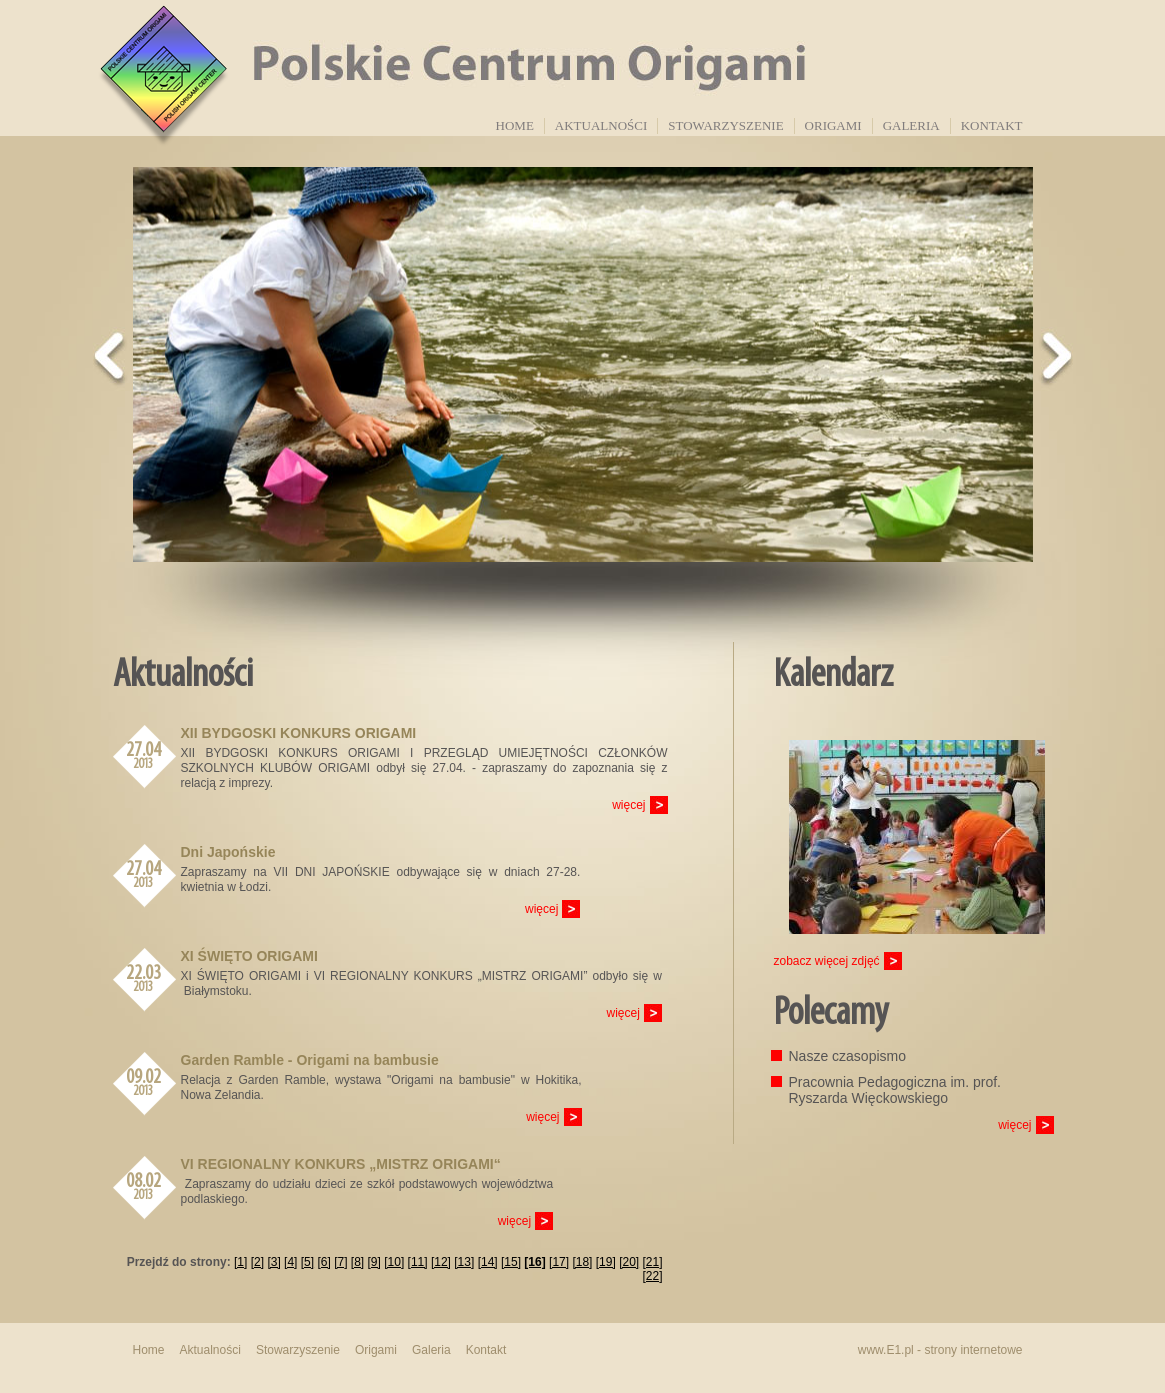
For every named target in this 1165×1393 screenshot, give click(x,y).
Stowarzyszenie (725, 125)
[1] (240, 1262)
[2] (257, 1262)
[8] (357, 1262)
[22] (652, 1276)
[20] (629, 1262)
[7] (340, 1262)
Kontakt (992, 125)
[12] (441, 1262)
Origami (833, 125)
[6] (323, 1262)
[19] (606, 1262)
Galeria (911, 125)
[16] (534, 1262)
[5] (307, 1262)
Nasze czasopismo (848, 1056)
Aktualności (601, 125)
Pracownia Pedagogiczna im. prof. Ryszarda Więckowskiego (895, 1090)
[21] (652, 1262)
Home (515, 125)
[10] (394, 1262)
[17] (559, 1262)
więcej (628, 805)
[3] (273, 1262)
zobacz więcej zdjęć (827, 961)
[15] (511, 1262)
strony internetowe (973, 1350)
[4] (290, 1262)
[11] (418, 1262)
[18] (582, 1262)
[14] (488, 1262)
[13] (464, 1262)
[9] (374, 1262)
